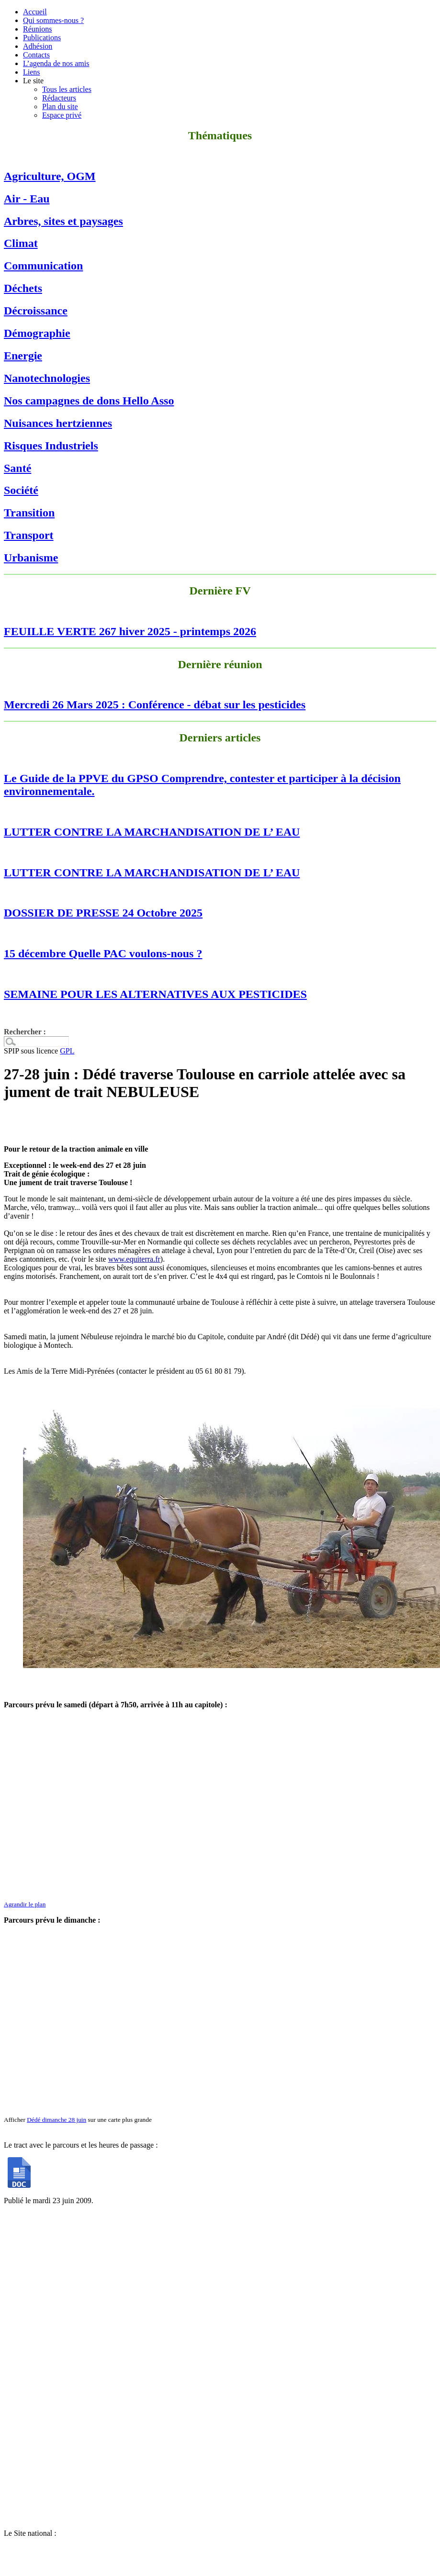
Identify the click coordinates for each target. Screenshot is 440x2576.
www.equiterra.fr (134, 1259)
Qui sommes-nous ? (53, 20)
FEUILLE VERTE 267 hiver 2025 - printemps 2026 (130, 631)
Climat (21, 243)
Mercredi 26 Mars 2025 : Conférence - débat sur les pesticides (154, 704)
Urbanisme (31, 557)
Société (21, 490)
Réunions (37, 29)
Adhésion (37, 46)
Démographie (37, 333)
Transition (29, 512)
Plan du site (60, 106)
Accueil (35, 12)
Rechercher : (25, 1032)
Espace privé (61, 115)
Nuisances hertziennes (58, 423)
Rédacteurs (59, 98)
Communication (43, 265)
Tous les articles (66, 89)
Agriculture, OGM (50, 176)
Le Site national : (30, 2533)
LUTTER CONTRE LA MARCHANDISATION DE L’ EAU (152, 832)
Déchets (23, 288)
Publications (42, 38)
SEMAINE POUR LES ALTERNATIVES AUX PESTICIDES (155, 994)
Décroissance (36, 310)
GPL (67, 1051)
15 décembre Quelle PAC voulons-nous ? (103, 953)
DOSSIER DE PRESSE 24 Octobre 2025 (103, 913)
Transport (29, 535)
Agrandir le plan (24, 1904)
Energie (23, 355)
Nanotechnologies (47, 378)
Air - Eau (27, 198)
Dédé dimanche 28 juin (56, 2119)
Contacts (36, 55)
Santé (17, 468)
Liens (31, 72)
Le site (33, 81)
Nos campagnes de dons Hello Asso (89, 400)
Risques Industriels (51, 445)
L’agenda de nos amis (56, 63)
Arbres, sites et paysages (63, 221)
